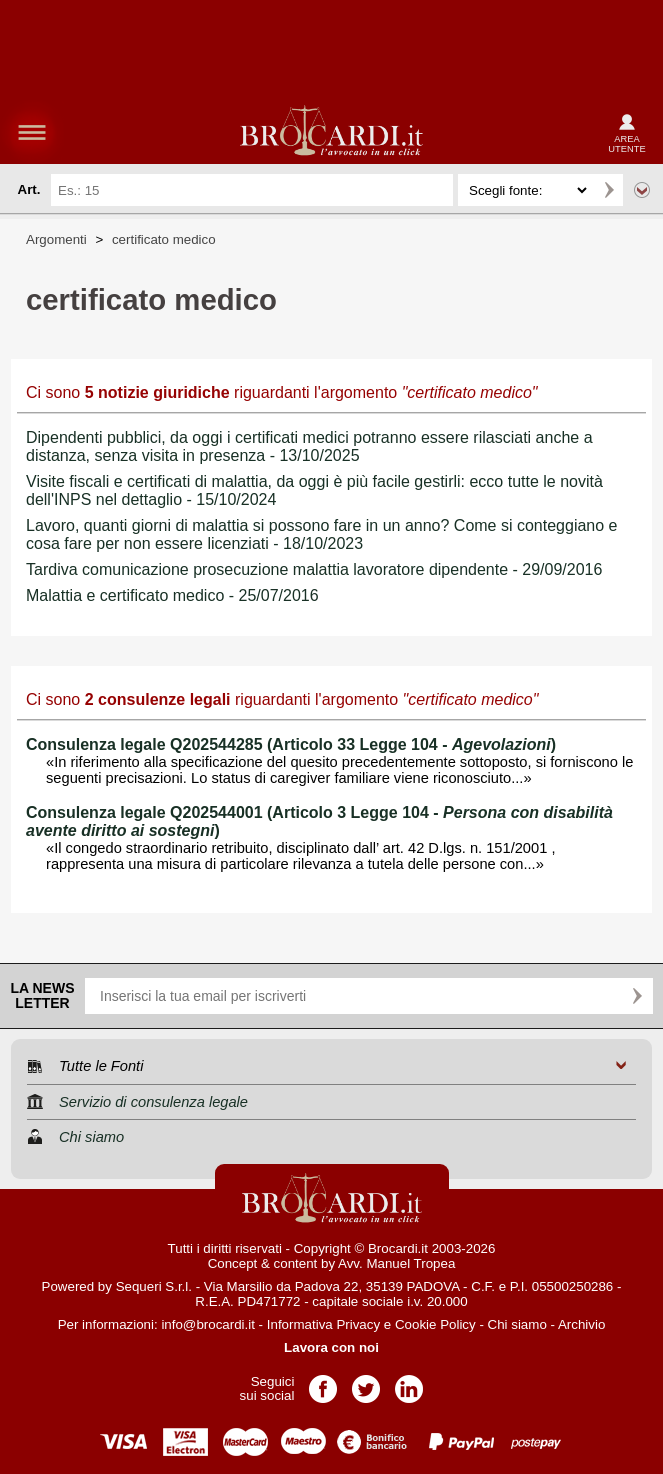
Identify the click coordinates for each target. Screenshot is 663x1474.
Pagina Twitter (366, 1382)
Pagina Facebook (323, 1382)
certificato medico (164, 239)
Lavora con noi (331, 1347)
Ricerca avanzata (642, 190)
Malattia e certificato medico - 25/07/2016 (172, 595)
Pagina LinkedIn (409, 1382)
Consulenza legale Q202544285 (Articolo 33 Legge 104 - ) (291, 744)
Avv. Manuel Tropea (396, 1263)
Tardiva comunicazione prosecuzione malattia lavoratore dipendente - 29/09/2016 (314, 569)
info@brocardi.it (208, 1324)
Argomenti (56, 239)
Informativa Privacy (323, 1324)
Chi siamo (517, 1324)
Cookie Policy (435, 1324)
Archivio (581, 1324)
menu (32, 132)
